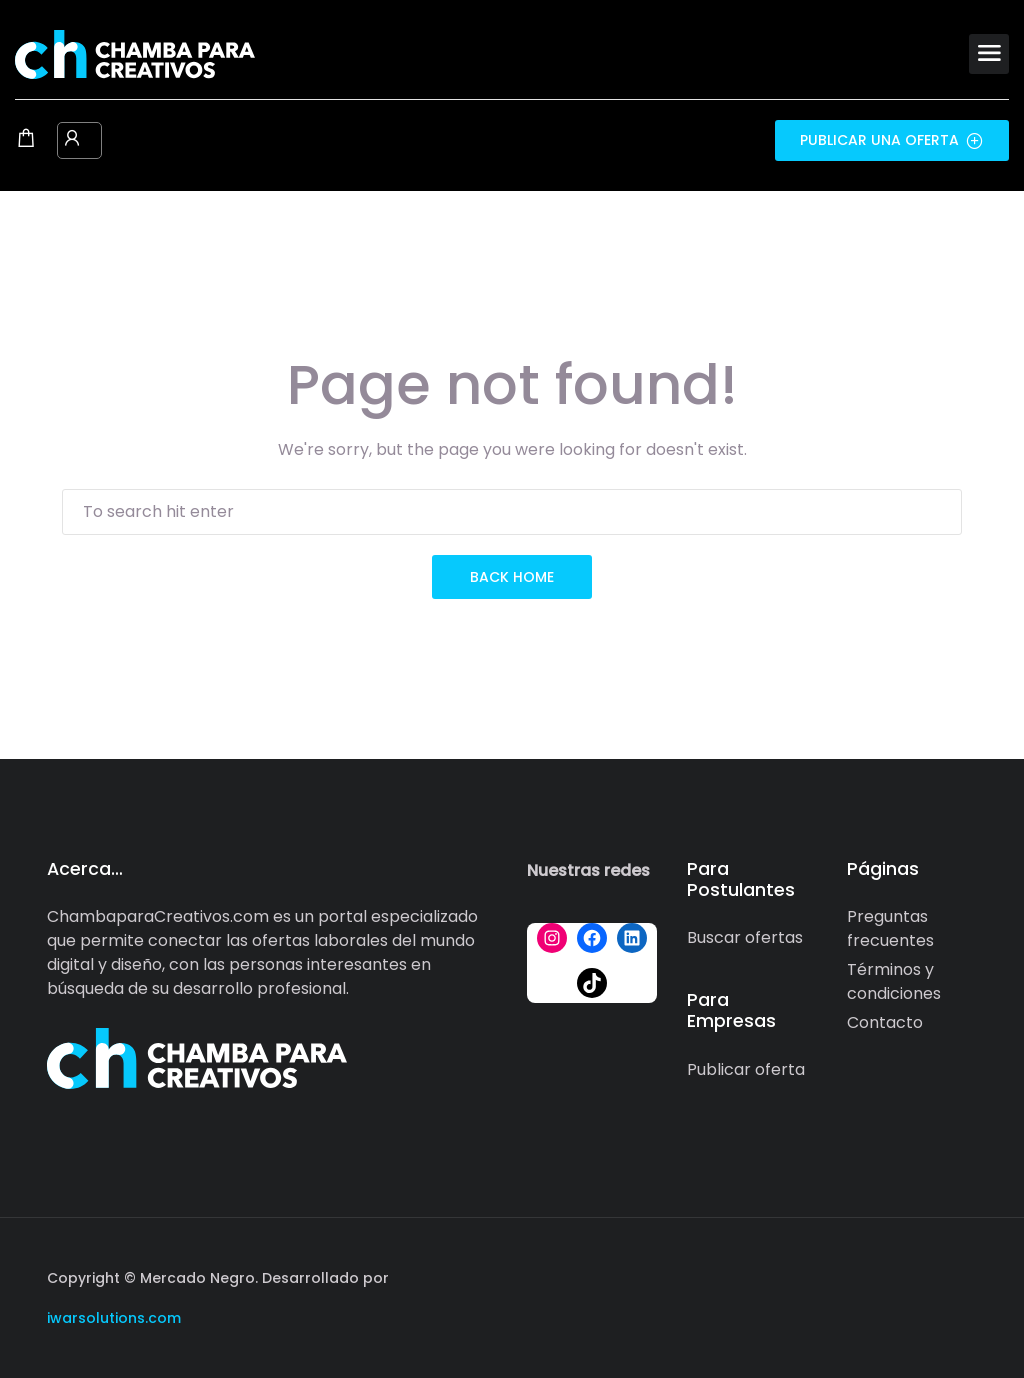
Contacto (885, 1022)
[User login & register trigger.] (72, 140)
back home (512, 577)
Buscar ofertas (745, 937)
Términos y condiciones (894, 981)
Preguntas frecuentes (890, 928)
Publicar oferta (746, 1069)
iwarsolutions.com (114, 1318)
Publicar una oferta (892, 140)
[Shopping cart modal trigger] (26, 140)
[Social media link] (959, 1275)
